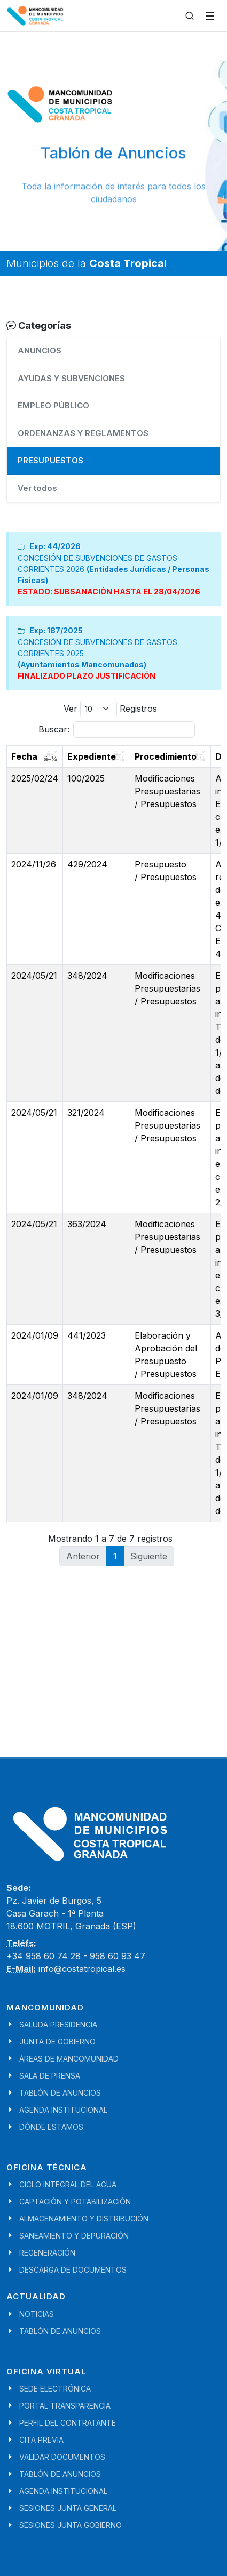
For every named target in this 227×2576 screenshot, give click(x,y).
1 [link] (115, 1556)
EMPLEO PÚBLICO (53, 405)
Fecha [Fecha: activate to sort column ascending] (24, 756)
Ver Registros (110, 709)
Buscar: (116, 729)
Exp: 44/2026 (55, 546)
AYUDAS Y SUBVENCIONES (71, 378)
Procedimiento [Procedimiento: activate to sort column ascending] (166, 756)
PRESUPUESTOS (50, 460)
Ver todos (37, 488)
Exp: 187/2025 (56, 630)
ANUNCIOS (39, 350)
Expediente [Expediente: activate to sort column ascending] (91, 756)
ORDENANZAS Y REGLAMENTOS (83, 433)
